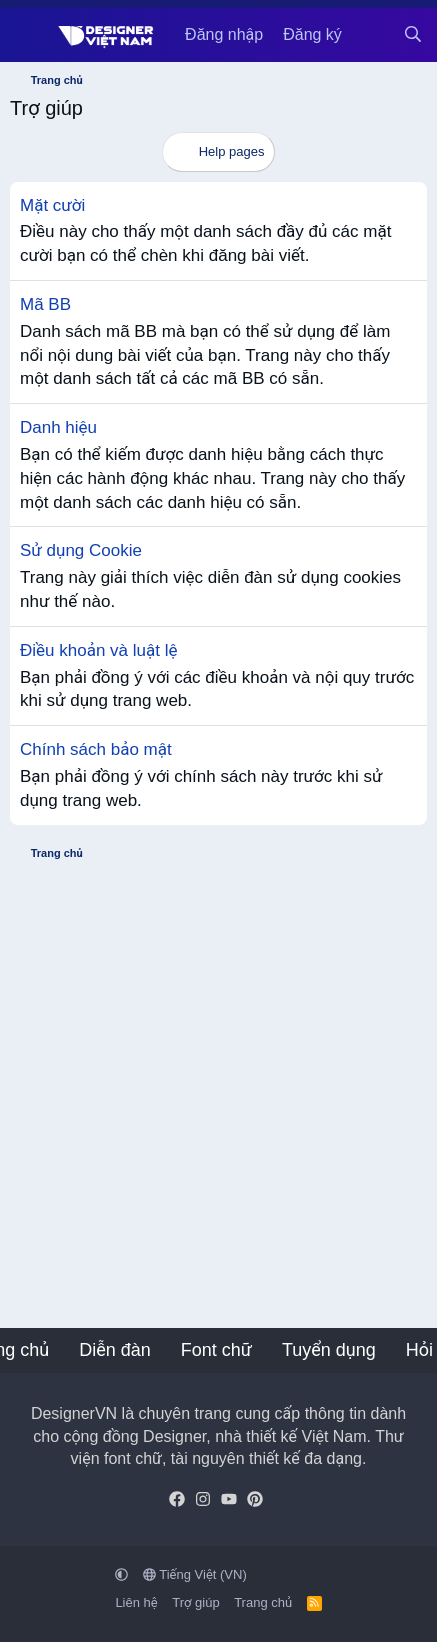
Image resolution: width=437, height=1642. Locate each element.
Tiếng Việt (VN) (195, 1574)
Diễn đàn (115, 1350)
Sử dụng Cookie (81, 550)
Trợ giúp (195, 1602)
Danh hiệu (58, 427)
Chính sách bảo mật (96, 749)
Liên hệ (136, 1602)
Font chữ (216, 1350)
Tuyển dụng (329, 1350)
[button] (121, 1574)
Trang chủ (263, 1602)
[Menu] (27, 35)
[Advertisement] (218, 1089)
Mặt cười (52, 205)
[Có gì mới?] (372, 35)
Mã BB (45, 304)
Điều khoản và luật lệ (98, 650)
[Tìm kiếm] (412, 35)
